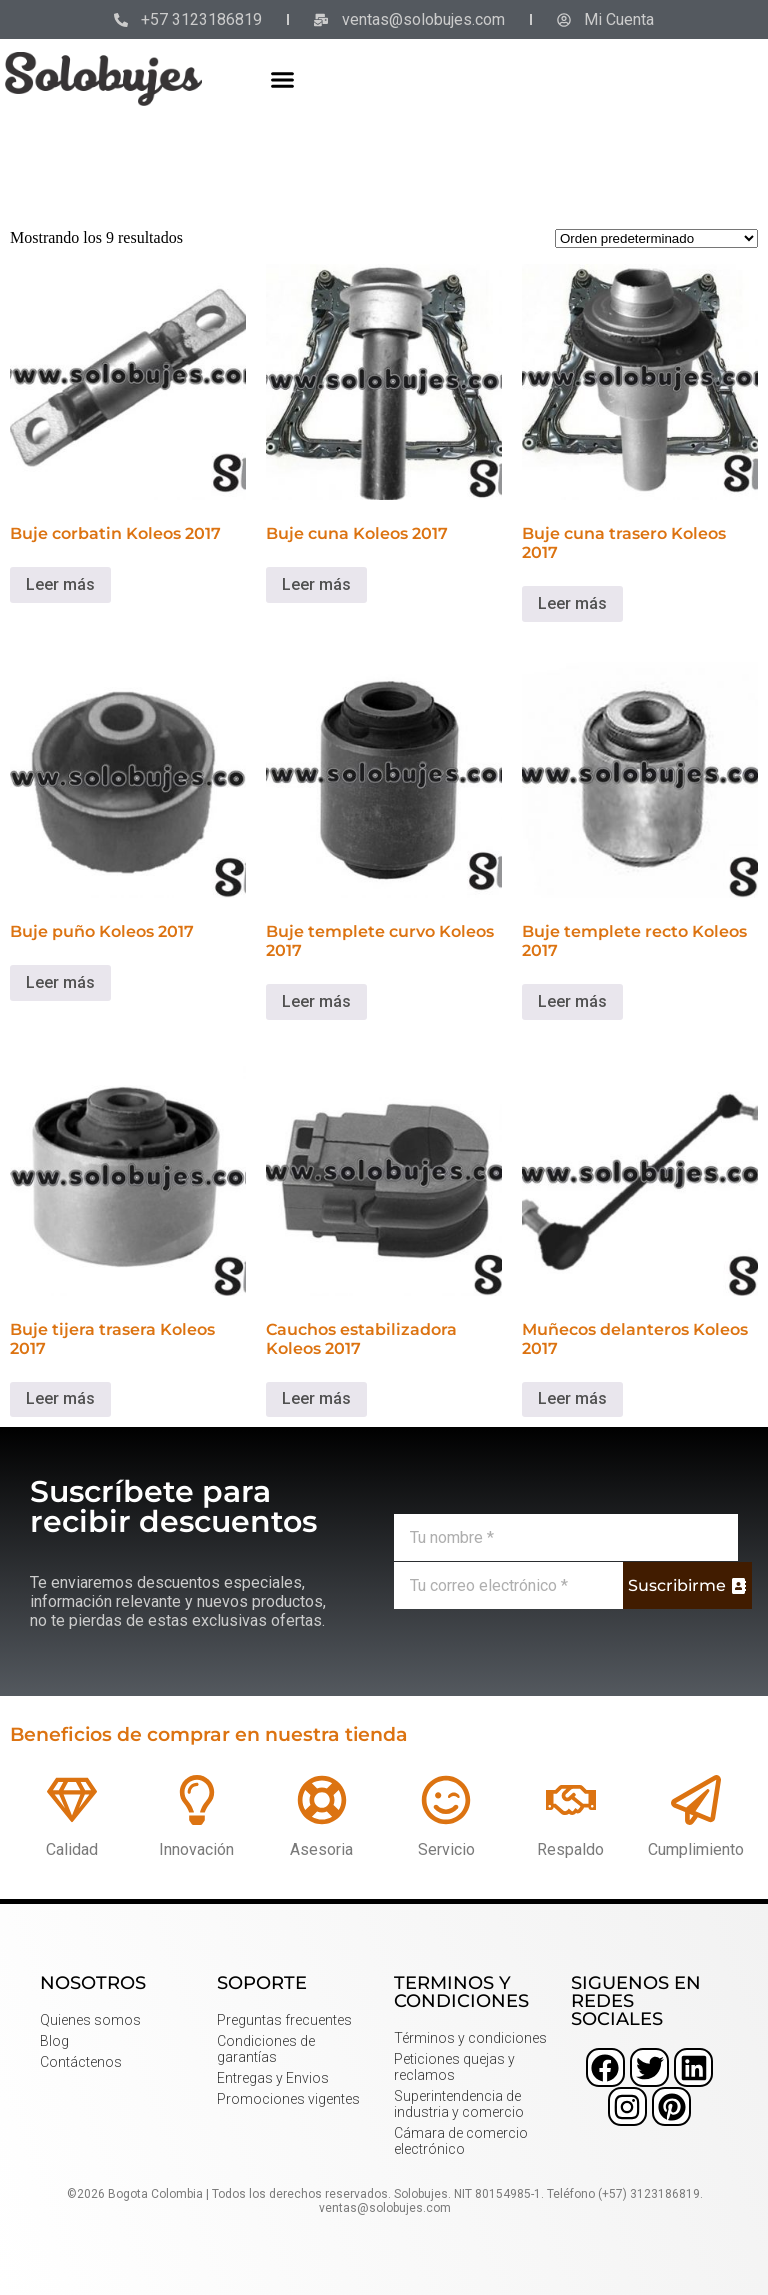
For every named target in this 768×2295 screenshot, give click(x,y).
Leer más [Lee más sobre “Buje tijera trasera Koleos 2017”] (60, 1398)
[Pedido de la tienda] (656, 238)
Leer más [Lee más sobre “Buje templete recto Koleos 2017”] (572, 1001)
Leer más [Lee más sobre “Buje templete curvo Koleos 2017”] (316, 1001)
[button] (283, 79)
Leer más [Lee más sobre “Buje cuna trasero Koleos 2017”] (572, 603)
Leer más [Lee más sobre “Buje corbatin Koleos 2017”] (60, 584)
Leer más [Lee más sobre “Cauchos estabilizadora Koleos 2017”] (316, 1398)
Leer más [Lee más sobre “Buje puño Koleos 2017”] (60, 982)
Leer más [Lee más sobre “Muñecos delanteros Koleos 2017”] (572, 1398)
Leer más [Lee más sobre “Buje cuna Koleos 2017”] (316, 584)
